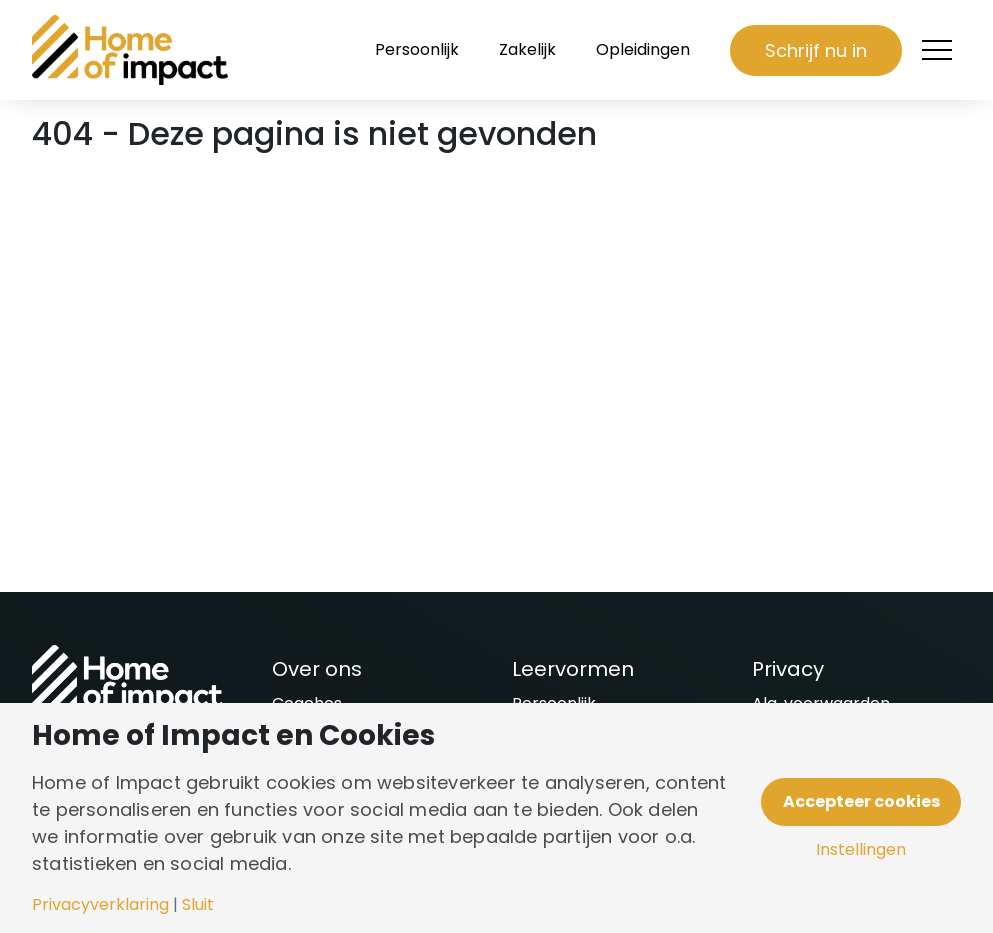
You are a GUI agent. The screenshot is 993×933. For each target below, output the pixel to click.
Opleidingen (643, 49)
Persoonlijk (417, 49)
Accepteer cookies (861, 801)
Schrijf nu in (816, 50)
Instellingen (861, 850)
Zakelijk (527, 49)
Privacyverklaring (100, 905)
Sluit (198, 905)
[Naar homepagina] (132, 50)
